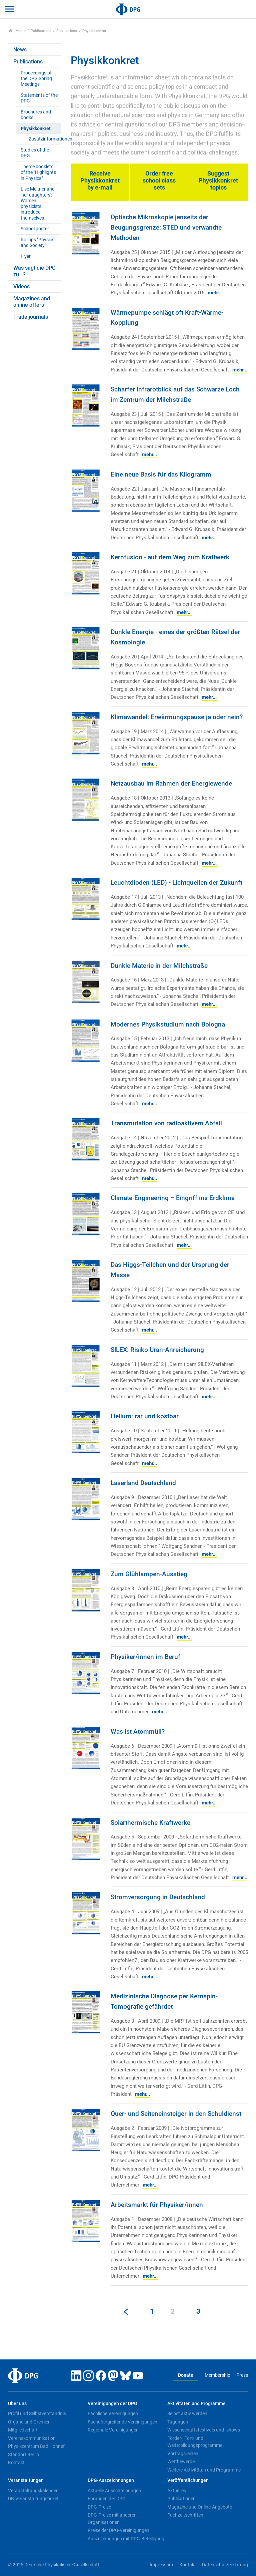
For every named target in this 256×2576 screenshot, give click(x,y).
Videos (21, 286)
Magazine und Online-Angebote (199, 2507)
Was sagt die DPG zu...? (34, 271)
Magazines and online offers (31, 301)
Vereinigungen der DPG (112, 2403)
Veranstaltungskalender (33, 2490)
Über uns (17, 2403)
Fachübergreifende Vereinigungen (122, 2421)
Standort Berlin (23, 2454)
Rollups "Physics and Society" (37, 242)
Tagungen (177, 2421)
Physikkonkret (36, 128)
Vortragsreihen (182, 2453)
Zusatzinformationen (44, 139)
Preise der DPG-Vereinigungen (118, 2530)
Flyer (26, 256)
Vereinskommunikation (32, 2438)
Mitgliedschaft (23, 2429)
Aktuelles (176, 2490)
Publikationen (181, 2498)
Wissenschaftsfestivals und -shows (203, 2429)
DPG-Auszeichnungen (111, 2480)
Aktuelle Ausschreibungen (114, 2490)
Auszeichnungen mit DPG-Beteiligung (126, 2538)
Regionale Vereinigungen (113, 2429)
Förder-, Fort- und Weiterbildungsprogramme (194, 2442)
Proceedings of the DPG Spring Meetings (36, 78)
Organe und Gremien (29, 2421)
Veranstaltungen (26, 2480)
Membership (217, 2375)
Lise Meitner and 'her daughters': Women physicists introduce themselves (38, 203)
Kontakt (16, 2462)
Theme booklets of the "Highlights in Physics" (38, 172)
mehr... (215, 293)
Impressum (161, 2565)
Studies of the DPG (35, 153)
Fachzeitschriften (185, 2515)
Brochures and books (36, 114)
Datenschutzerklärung (225, 2565)
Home (17, 31)
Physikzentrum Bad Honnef (36, 2446)
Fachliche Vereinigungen (113, 2413)
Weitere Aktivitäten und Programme (204, 2470)
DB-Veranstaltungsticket (33, 2498)
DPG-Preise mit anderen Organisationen (112, 2518)
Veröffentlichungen (188, 2480)
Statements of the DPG (39, 98)
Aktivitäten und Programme (196, 2403)
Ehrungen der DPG (107, 2498)
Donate (185, 2375)
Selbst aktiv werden (187, 2413)
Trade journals (30, 317)
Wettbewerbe (181, 2461)
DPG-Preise (99, 2507)
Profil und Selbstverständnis (37, 2413)
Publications (41, 31)
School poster (35, 229)
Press (242, 2375)
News (20, 49)
